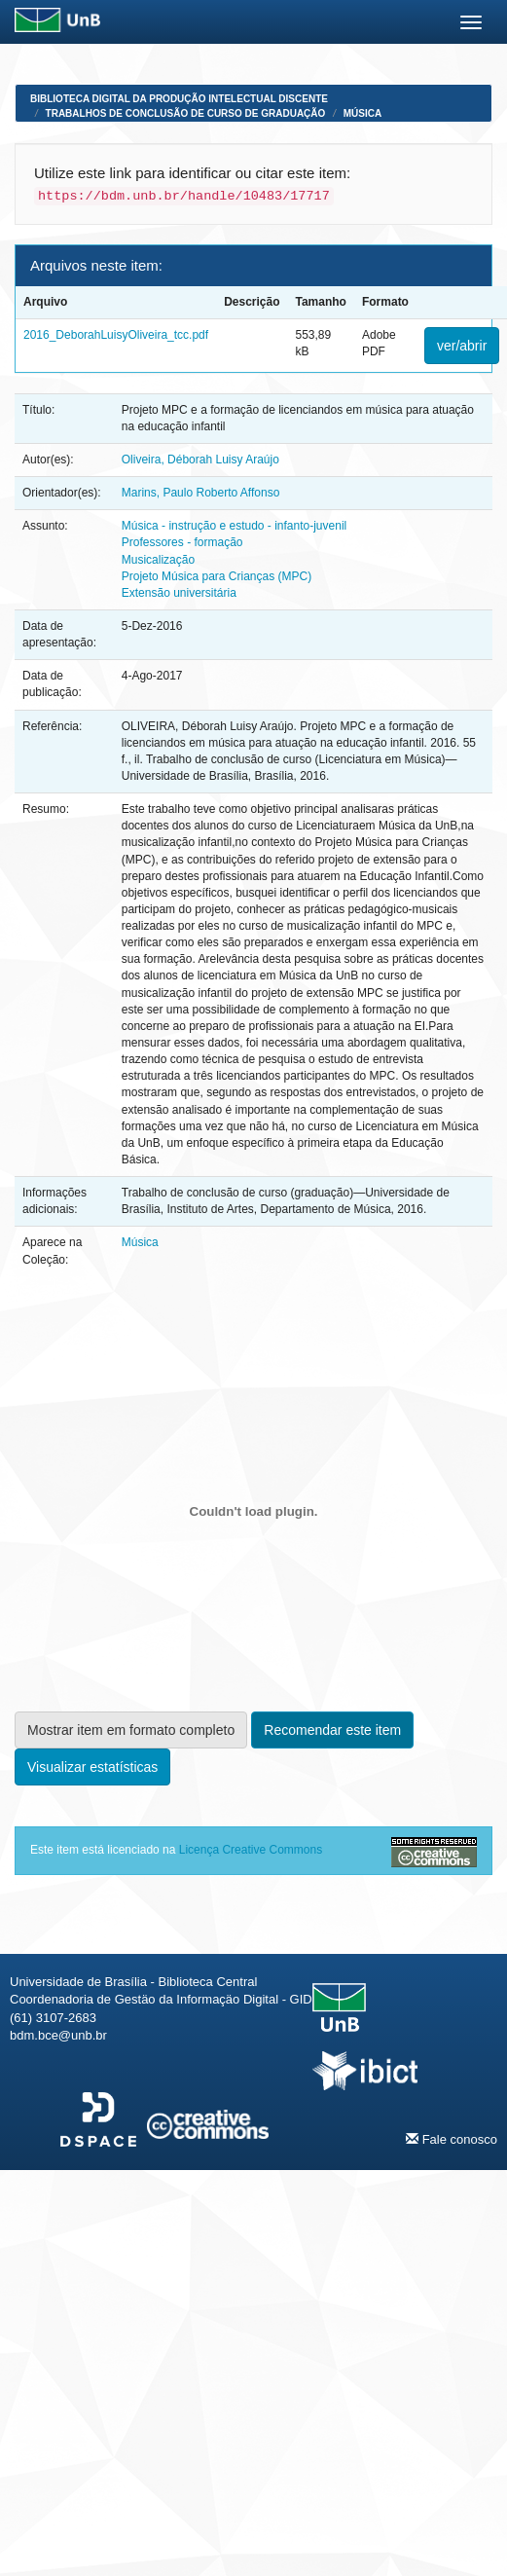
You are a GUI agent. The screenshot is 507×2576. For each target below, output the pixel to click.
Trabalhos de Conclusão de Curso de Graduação (186, 113)
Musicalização (158, 560)
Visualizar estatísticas (92, 1767)
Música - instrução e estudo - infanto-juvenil (234, 526)
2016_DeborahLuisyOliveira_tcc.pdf (115, 335)
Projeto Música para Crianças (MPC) (216, 576)
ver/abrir (462, 345)
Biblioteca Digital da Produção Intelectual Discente (179, 98)
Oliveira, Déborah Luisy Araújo (200, 459)
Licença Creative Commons (250, 1850)
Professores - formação (182, 542)
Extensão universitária (179, 593)
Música (362, 113)
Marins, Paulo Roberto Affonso (201, 492)
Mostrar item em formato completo (131, 1730)
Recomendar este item (332, 1730)
